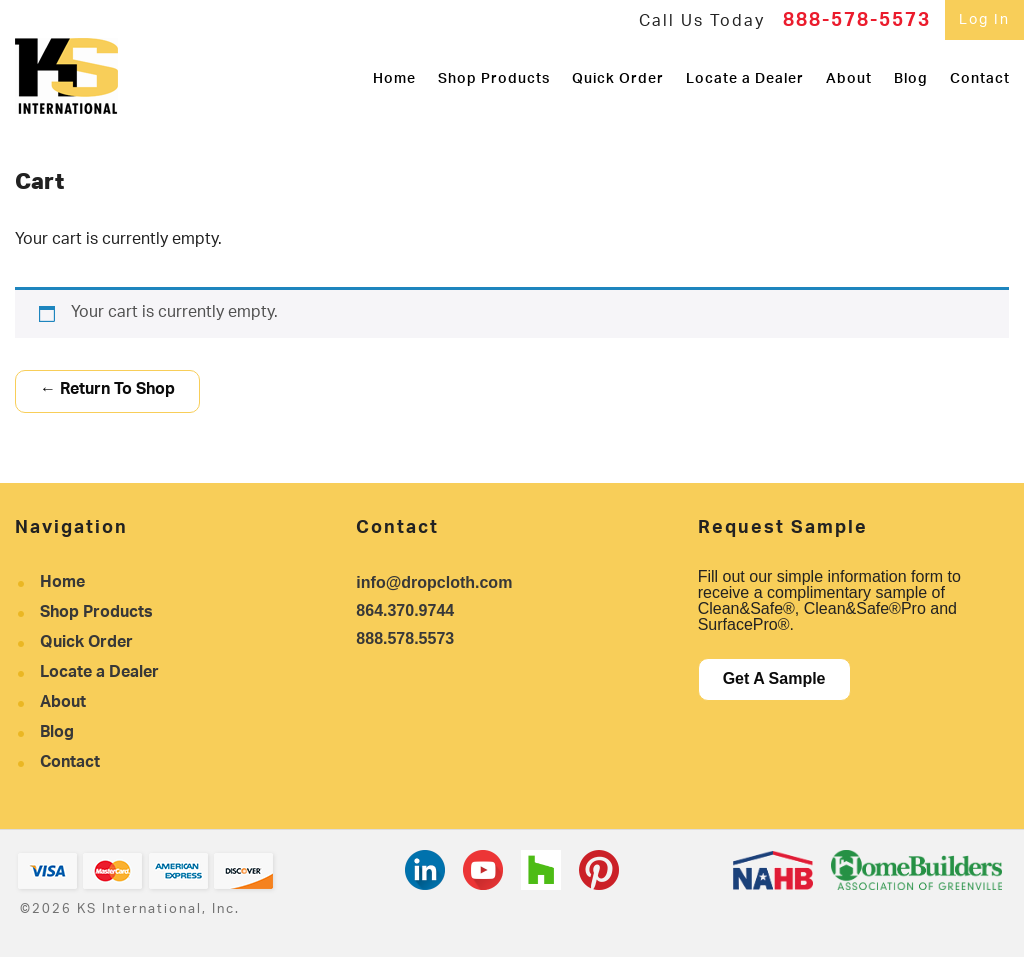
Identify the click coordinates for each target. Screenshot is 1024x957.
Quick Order (618, 76)
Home (394, 76)
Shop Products (494, 76)
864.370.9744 (405, 610)
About (849, 76)
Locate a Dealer (745, 76)
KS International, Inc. (66, 76)
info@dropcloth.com (434, 582)
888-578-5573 (857, 22)
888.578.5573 (405, 638)
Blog (911, 76)
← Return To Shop (107, 390)
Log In (984, 20)
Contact (980, 76)
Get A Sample (774, 678)
